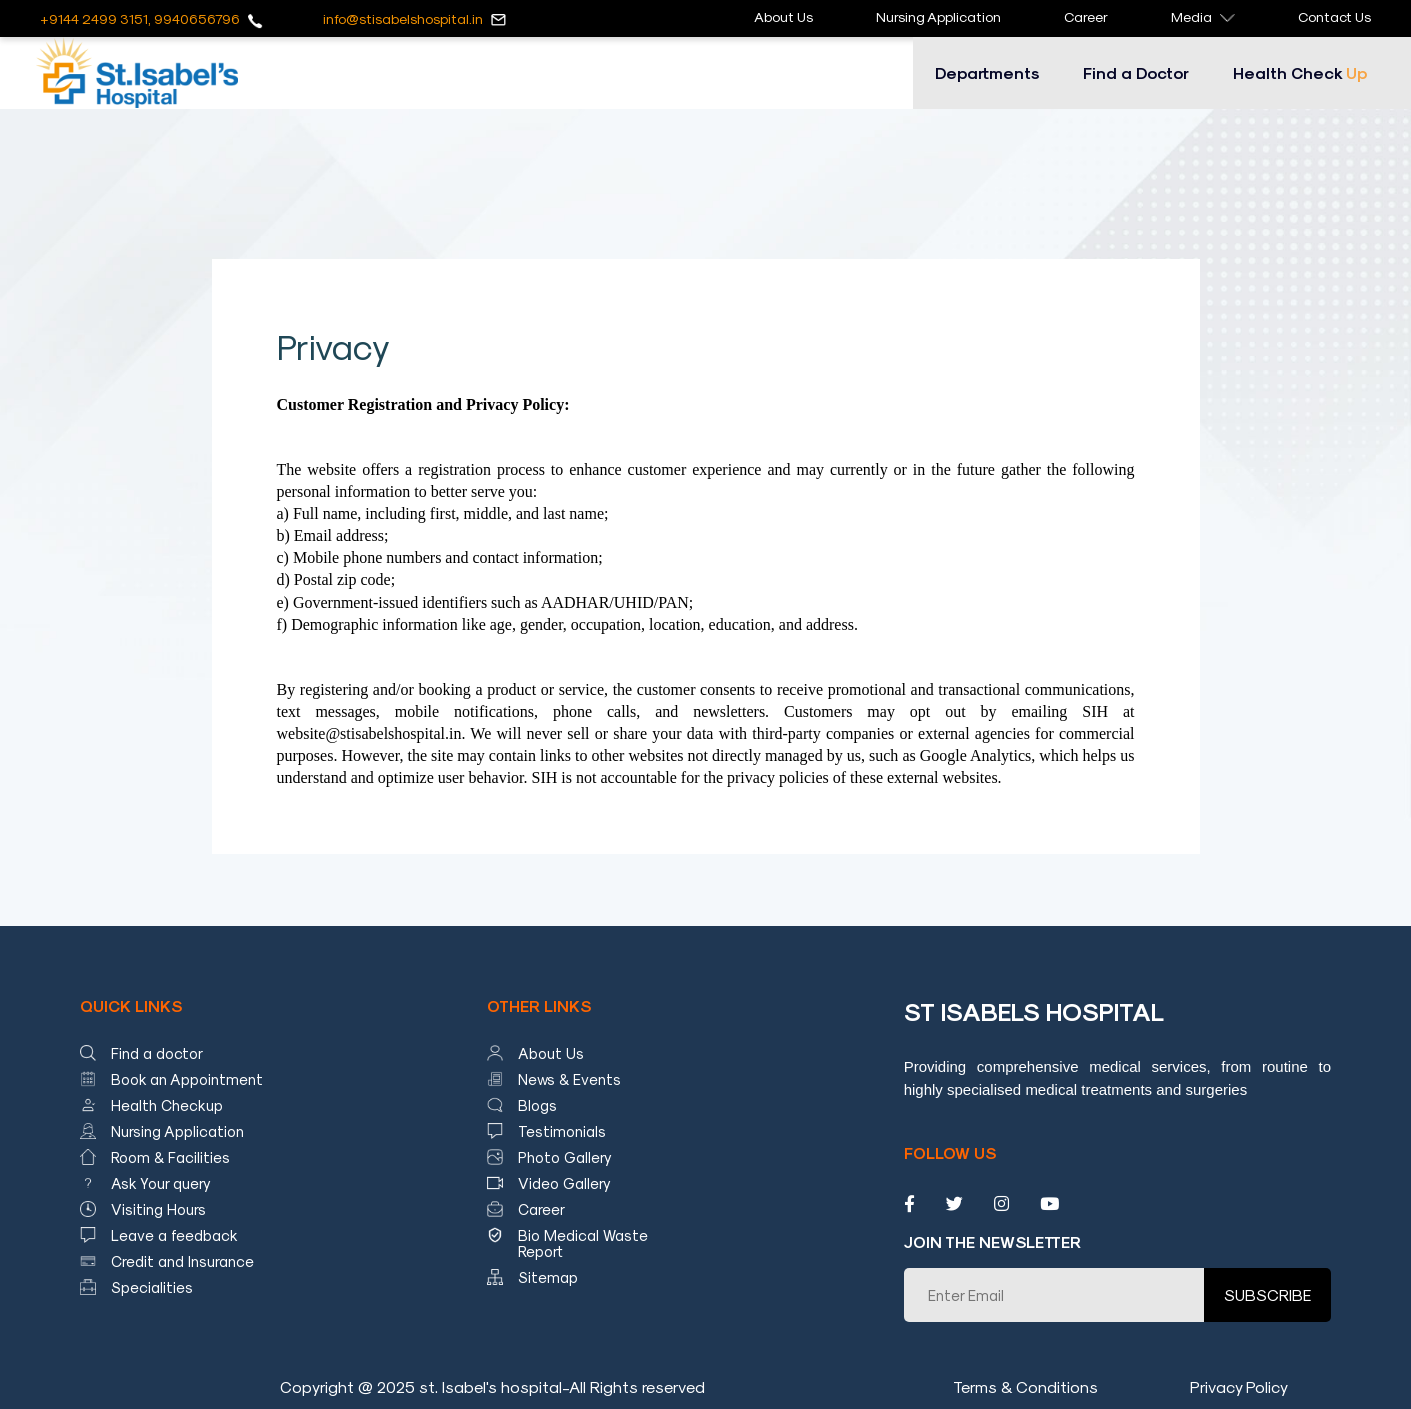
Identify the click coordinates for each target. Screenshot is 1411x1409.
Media (1203, 16)
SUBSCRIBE (1267, 1294)
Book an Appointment (187, 1079)
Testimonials (562, 1131)
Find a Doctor (1136, 72)
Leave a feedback (174, 1235)
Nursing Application (938, 16)
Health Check (1300, 72)
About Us (783, 16)
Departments (987, 72)
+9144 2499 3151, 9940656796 (140, 18)
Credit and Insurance (182, 1261)
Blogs (537, 1105)
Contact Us (1334, 16)
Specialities (152, 1287)
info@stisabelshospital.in (403, 18)
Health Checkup (167, 1105)
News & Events (569, 1079)
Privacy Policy (1239, 1386)
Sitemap (548, 1277)
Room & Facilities (170, 1157)
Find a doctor (157, 1053)
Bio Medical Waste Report (583, 1243)
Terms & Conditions (1025, 1386)
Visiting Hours (158, 1209)
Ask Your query (161, 1183)
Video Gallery (564, 1183)
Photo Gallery (565, 1157)
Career (1086, 16)
